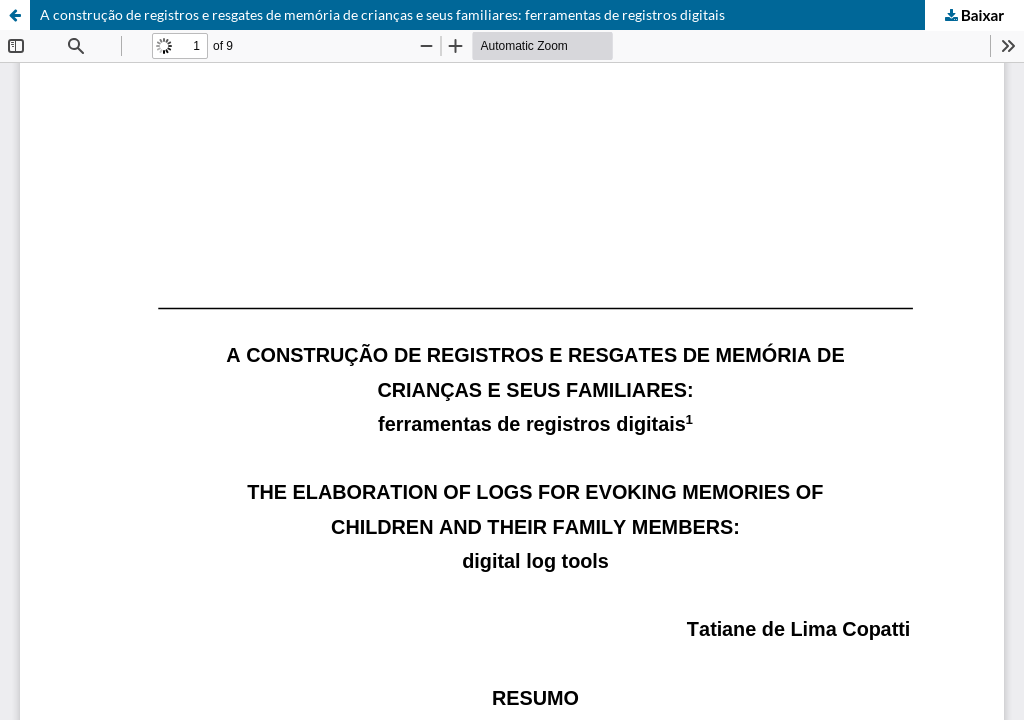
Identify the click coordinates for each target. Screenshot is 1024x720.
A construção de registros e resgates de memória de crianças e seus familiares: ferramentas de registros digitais (382, 14)
